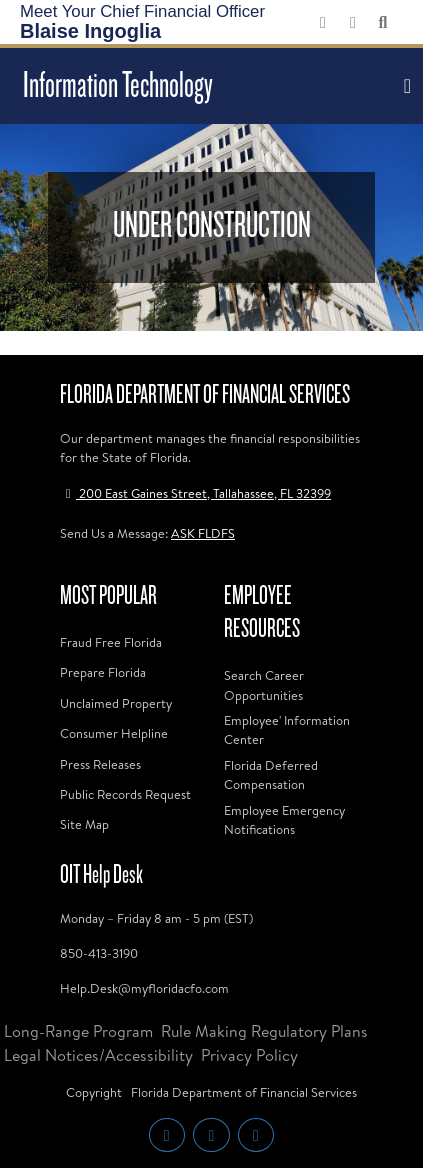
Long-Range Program (78, 1031)
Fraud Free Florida (111, 642)
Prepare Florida (103, 672)
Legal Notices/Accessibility (98, 1055)
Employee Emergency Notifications (284, 819)
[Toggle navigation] (405, 86)
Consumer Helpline (114, 733)
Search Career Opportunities (264, 684)
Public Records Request (125, 794)
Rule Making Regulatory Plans (264, 1031)
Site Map (84, 824)
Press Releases (100, 764)
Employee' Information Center (287, 729)
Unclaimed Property (116, 703)
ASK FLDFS (203, 533)
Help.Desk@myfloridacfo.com (144, 988)
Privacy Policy (249, 1055)
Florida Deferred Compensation (271, 774)
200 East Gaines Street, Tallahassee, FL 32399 (195, 493)
